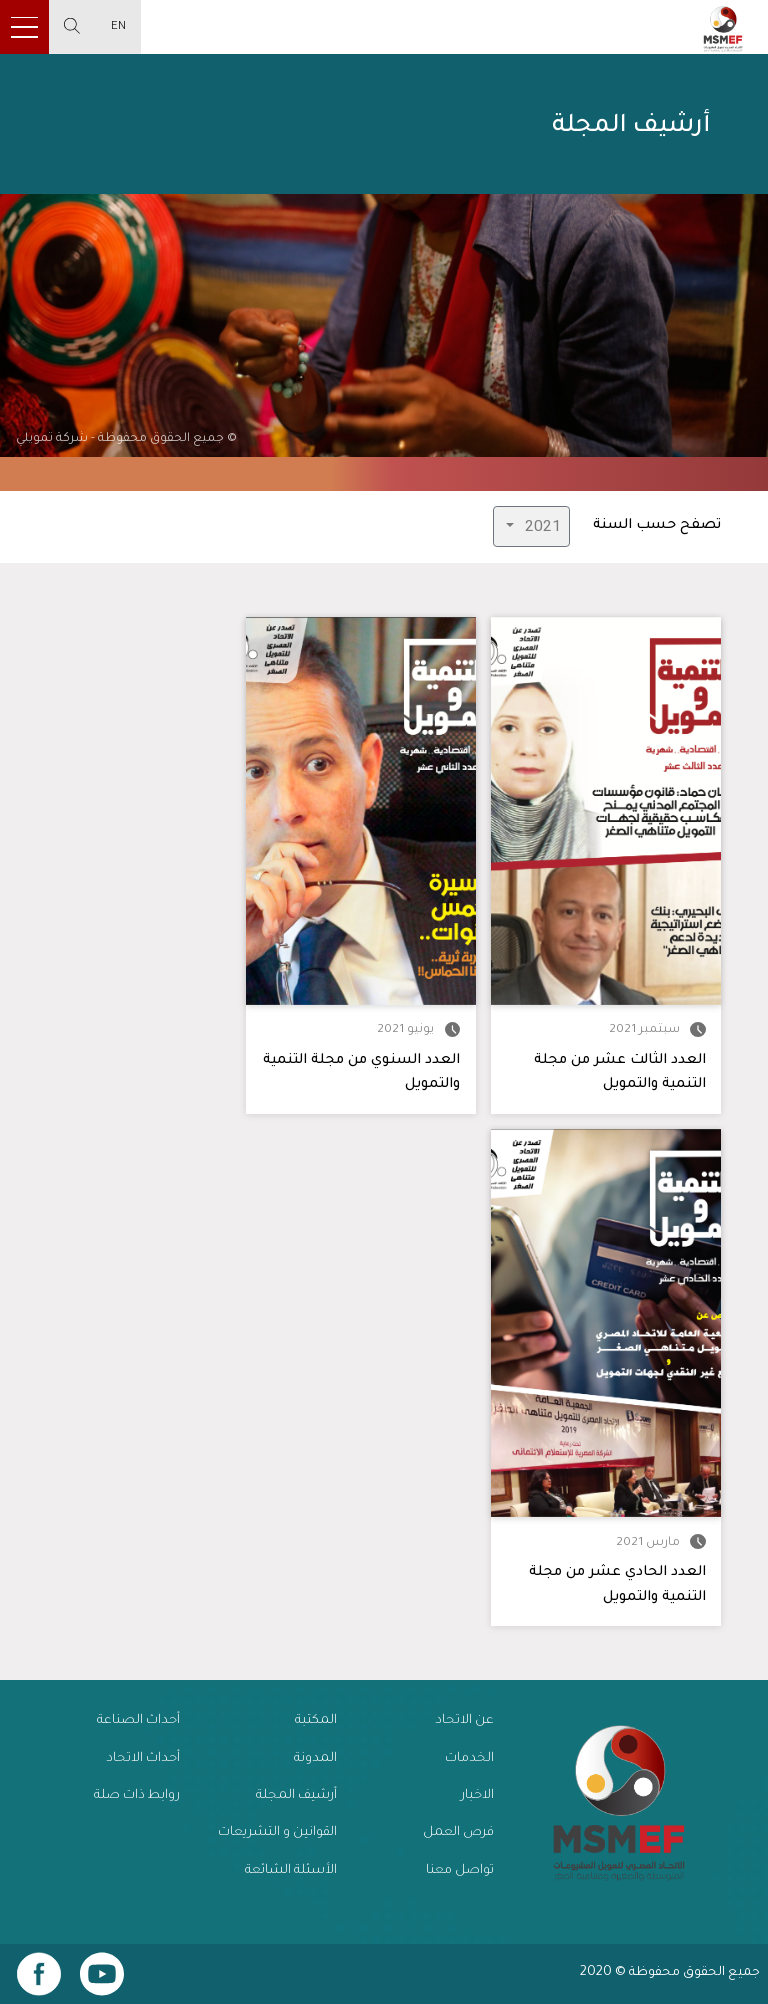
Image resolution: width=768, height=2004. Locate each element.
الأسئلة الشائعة (291, 1871)
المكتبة (316, 1721)
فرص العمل (458, 1833)
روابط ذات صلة (137, 1796)
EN (118, 27)
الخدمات (469, 1759)
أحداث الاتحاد (143, 1759)
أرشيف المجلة (296, 1796)
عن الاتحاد (464, 1721)
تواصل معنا (460, 1871)
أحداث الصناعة (138, 1721)
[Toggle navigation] (24, 27)
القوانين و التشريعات (277, 1833)
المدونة (315, 1759)
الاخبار (477, 1796)
